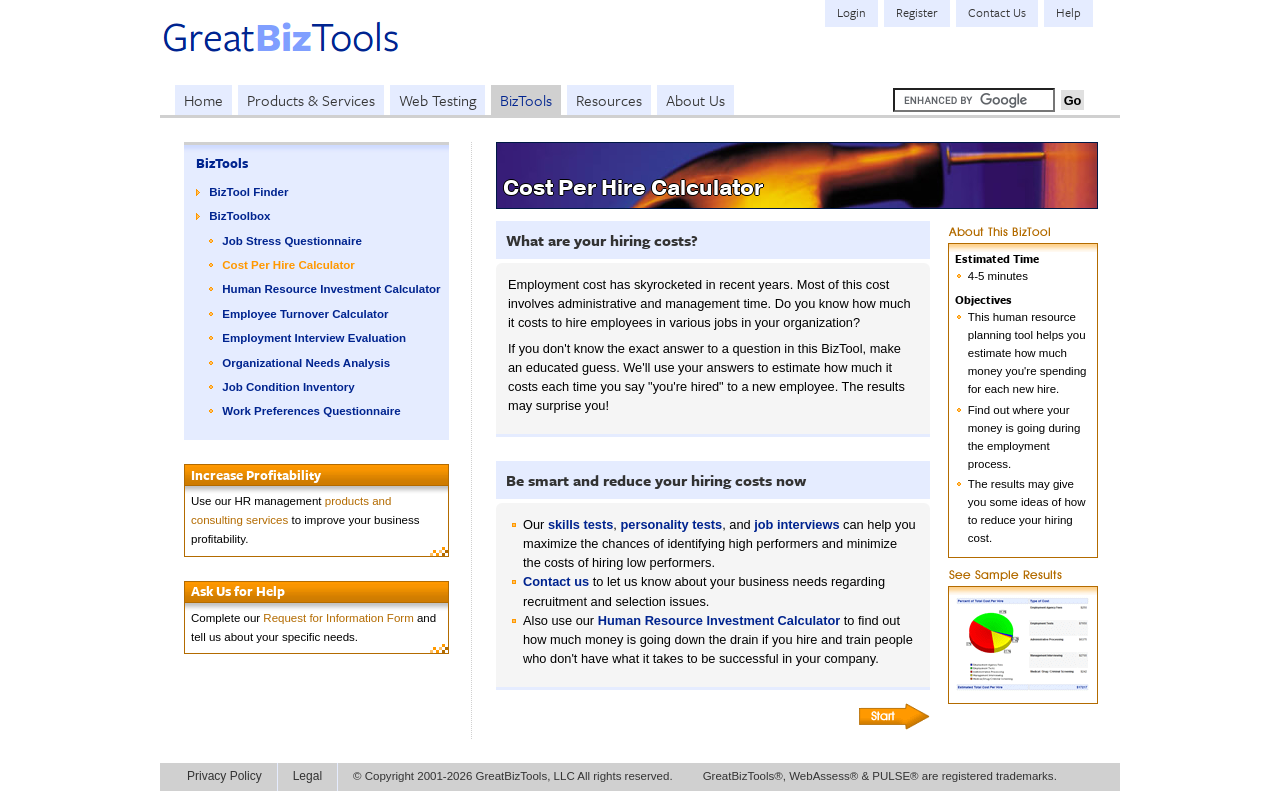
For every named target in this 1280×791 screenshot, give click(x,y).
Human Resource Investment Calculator (331, 289)
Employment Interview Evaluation (314, 338)
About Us (695, 100)
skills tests (580, 524)
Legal (307, 776)
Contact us (556, 581)
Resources (609, 100)
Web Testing (437, 100)
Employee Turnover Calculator (305, 314)
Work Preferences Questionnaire (311, 411)
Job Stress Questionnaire (292, 241)
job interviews (796, 524)
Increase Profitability (256, 475)
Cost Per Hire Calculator (288, 265)
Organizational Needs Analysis (306, 363)
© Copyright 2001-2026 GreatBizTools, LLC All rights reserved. (513, 776)
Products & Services (311, 100)
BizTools (526, 100)
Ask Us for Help (238, 591)
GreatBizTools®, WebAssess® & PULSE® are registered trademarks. (880, 776)
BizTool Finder (248, 192)
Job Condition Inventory (288, 387)
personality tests (671, 524)
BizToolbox (239, 216)
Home (203, 100)
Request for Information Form (338, 618)
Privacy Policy (224, 776)
